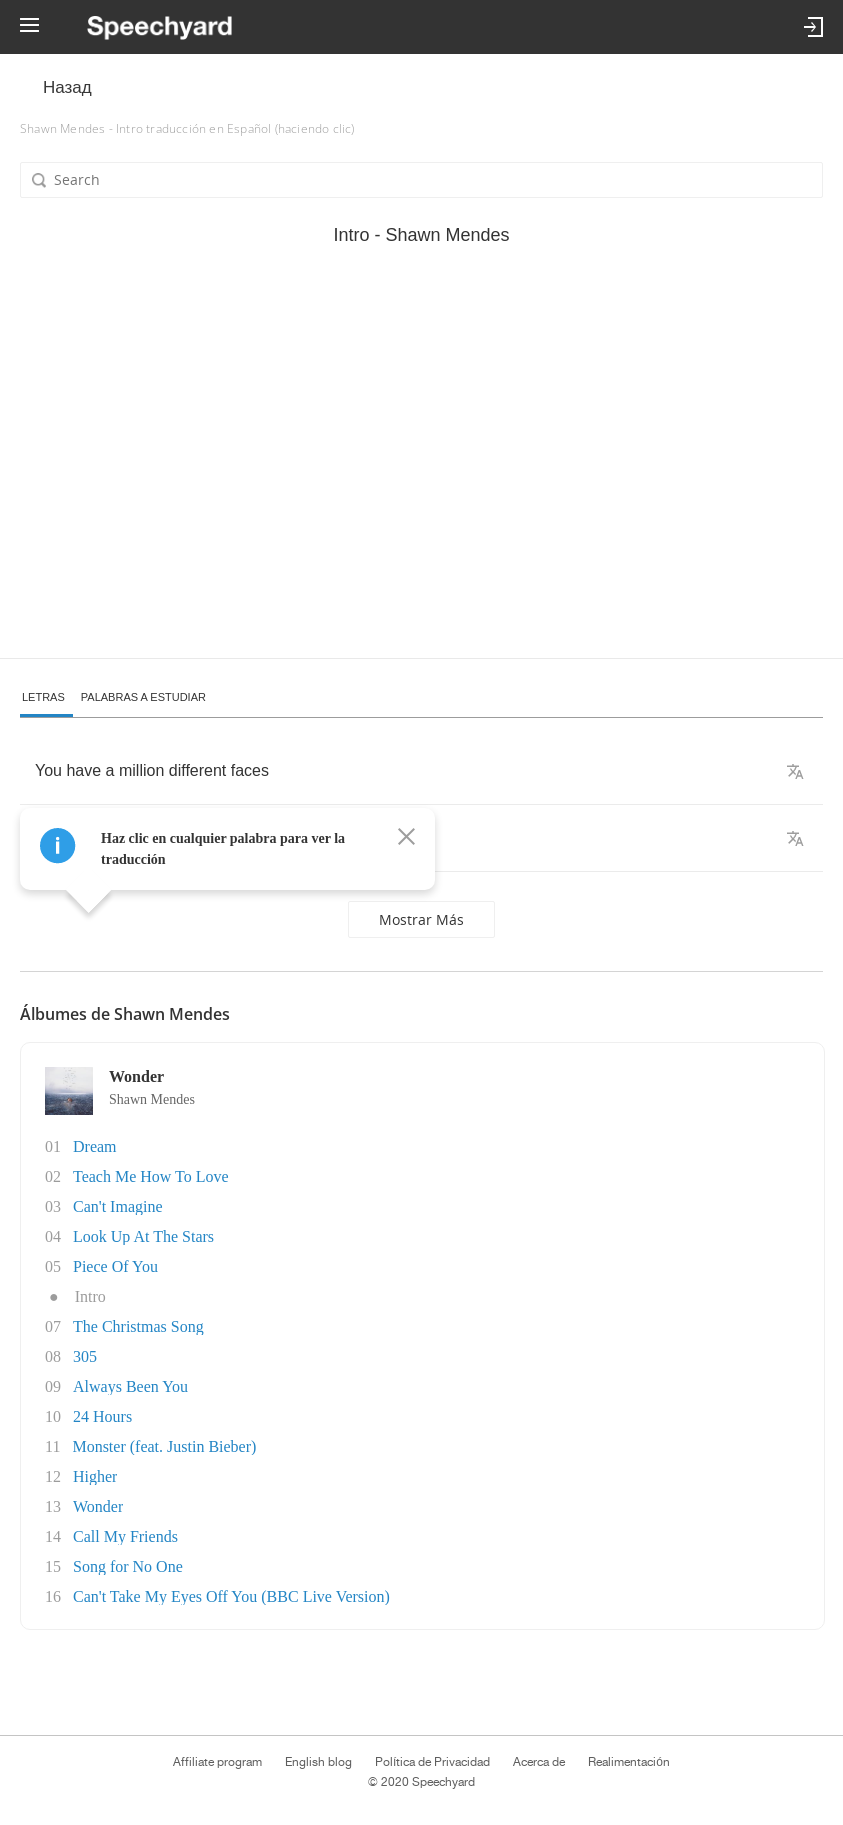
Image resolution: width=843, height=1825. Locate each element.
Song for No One (128, 1566)
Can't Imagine (118, 1206)
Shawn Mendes (152, 1099)
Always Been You (130, 1386)
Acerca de (539, 1762)
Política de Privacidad (432, 1762)
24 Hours (102, 1416)
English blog (318, 1762)
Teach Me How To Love (151, 1176)
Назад (67, 87)
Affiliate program (217, 1762)
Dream (95, 1146)
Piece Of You (115, 1266)
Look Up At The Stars (143, 1236)
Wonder (98, 1506)
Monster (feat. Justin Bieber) (164, 1446)
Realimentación (629, 1762)
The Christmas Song (138, 1326)
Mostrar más (421, 919)
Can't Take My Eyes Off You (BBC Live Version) (231, 1596)
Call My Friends (125, 1536)
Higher (95, 1476)
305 (85, 1356)
